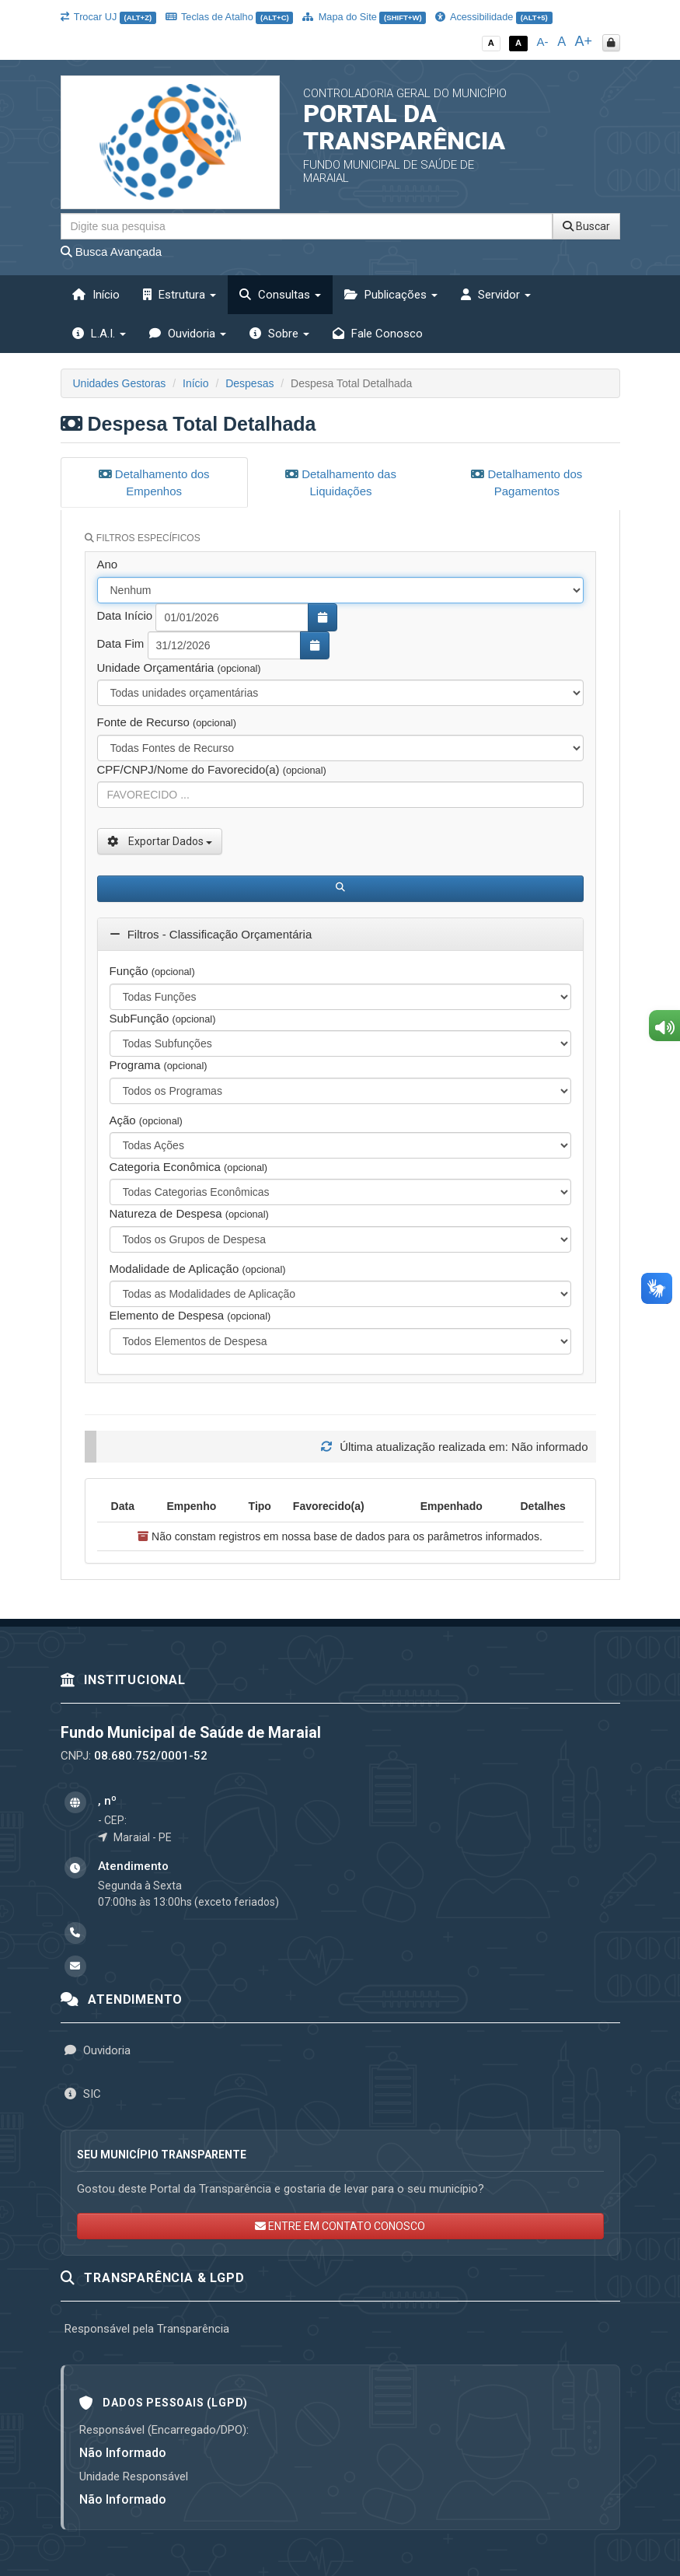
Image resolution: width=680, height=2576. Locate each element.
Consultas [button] (280, 295)
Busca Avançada (111, 251)
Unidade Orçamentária (179, 665)
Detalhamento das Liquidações (340, 482)
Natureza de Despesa (189, 1211)
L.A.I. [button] (99, 334)
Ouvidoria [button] (187, 334)
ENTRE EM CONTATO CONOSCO (340, 2224)
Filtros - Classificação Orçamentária (211, 931)
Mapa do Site (364, 17)
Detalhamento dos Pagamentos (526, 482)
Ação (146, 1117)
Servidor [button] (496, 295)
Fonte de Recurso (166, 719)
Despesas (249, 383)
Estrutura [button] (179, 295)
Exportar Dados (159, 840)
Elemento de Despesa (190, 1312)
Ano (107, 561)
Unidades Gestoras (119, 383)
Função (152, 968)
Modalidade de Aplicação (198, 1266)
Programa (158, 1062)
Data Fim (121, 641)
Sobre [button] (279, 334)
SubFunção (163, 1015)
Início (96, 295)
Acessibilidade (493, 17)
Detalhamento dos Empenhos (154, 482)
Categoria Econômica (189, 1164)
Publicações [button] (391, 295)
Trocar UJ (108, 17)
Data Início (125, 613)
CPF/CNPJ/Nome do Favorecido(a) (211, 767)
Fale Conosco (378, 334)
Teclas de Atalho (230, 17)
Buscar (586, 226)
